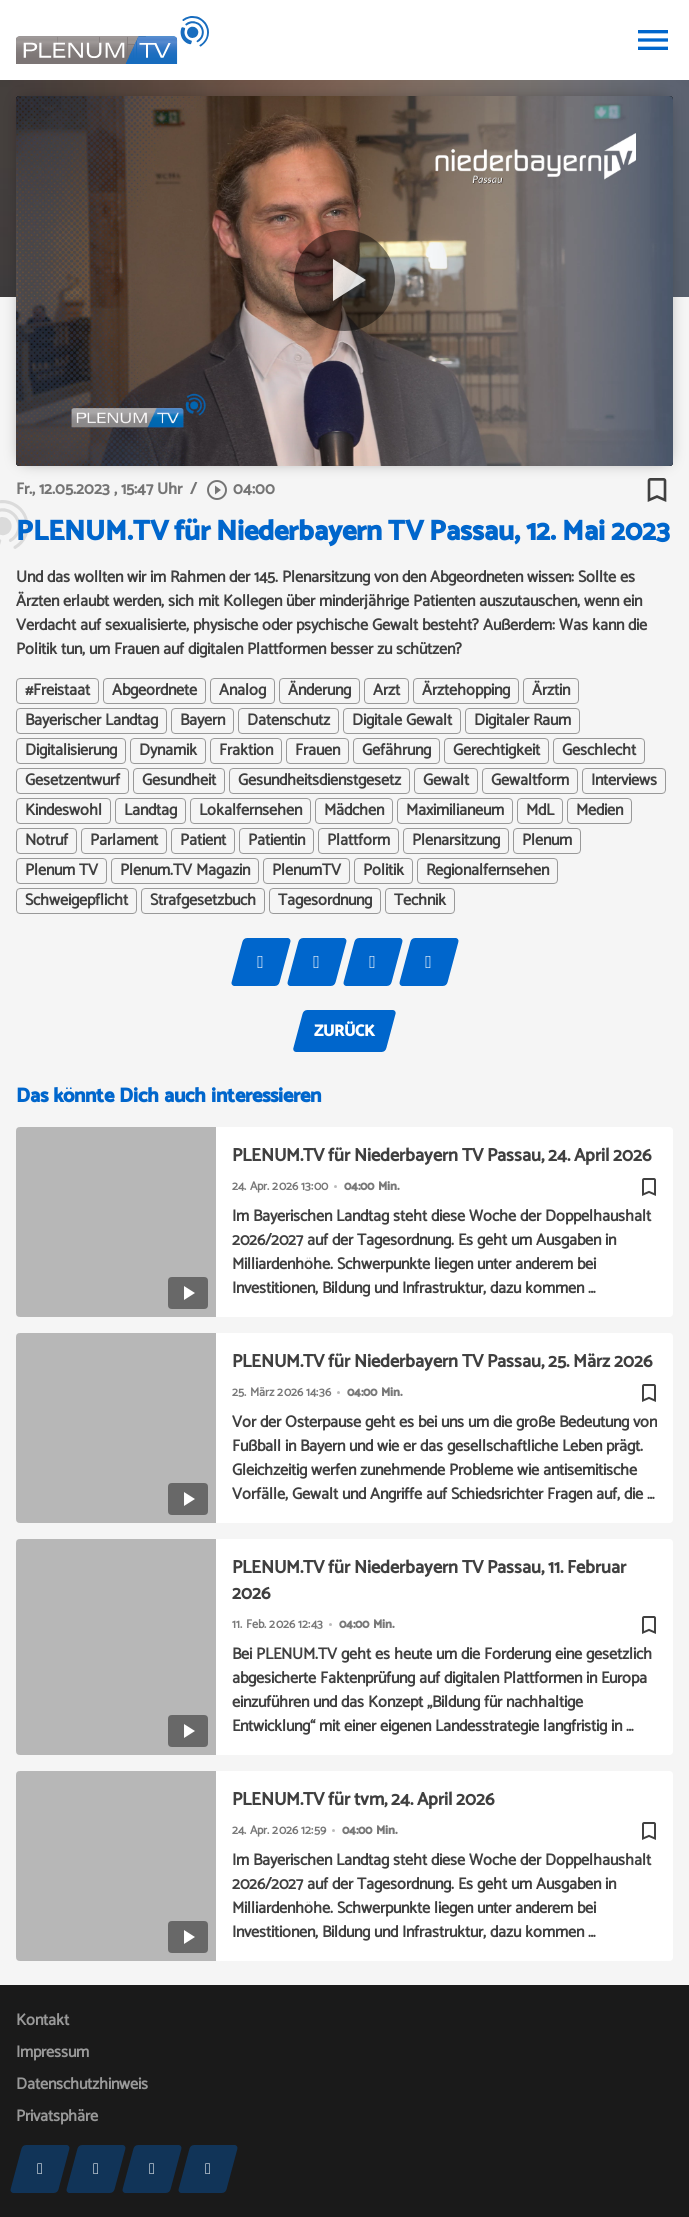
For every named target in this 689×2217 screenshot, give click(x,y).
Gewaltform (530, 781)
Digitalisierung (71, 751)
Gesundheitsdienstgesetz (319, 781)
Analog (242, 691)
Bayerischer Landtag (91, 721)
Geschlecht (599, 751)
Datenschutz (288, 721)
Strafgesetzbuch (203, 901)
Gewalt (446, 781)
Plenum (547, 841)
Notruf (46, 841)
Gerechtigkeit (496, 751)
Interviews (624, 781)
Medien (599, 811)
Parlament (124, 841)
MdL (540, 811)
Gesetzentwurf (72, 781)
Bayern (202, 721)
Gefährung (396, 751)
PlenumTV (306, 871)
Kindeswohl (63, 811)
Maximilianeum (455, 811)
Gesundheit (179, 781)
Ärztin (551, 691)
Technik (420, 901)
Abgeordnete (154, 691)
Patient (203, 841)
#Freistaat (57, 691)
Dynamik (168, 751)
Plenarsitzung (456, 841)
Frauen (317, 751)
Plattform (358, 841)
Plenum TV (61, 871)
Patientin (276, 841)
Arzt (386, 691)
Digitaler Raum (522, 721)
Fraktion (246, 751)
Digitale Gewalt (402, 721)
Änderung (319, 691)
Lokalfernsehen (250, 811)
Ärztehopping (466, 691)
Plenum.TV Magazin (185, 871)
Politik (383, 871)
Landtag (150, 811)
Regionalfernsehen (487, 871)
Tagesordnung (325, 901)
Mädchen (354, 811)
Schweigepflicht (76, 901)
